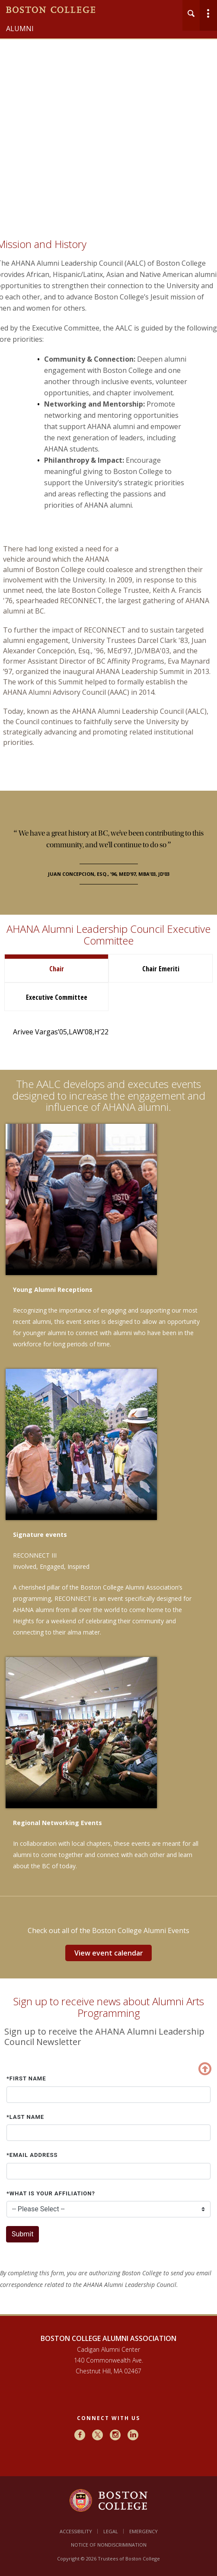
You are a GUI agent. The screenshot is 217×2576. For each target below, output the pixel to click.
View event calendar (108, 1953)
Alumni (20, 28)
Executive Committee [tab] (56, 997)
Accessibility (76, 2531)
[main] (108, 1279)
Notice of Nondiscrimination (109, 2544)
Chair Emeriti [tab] (160, 968)
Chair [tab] (56, 968)
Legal (110, 2531)
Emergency (143, 2531)
